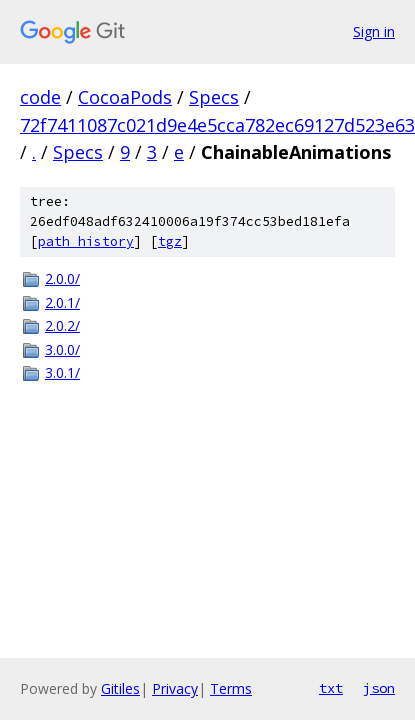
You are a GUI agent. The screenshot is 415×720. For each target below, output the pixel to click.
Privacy (175, 688)
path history (86, 241)
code (40, 97)
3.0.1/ (62, 372)
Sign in (374, 31)
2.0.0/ (62, 278)
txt (331, 688)
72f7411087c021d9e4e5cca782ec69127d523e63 (217, 125)
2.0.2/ (62, 325)
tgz (170, 241)
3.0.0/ (62, 349)
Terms (231, 688)
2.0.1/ (62, 302)
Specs (214, 97)
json (379, 688)
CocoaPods (125, 97)
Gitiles (120, 688)
